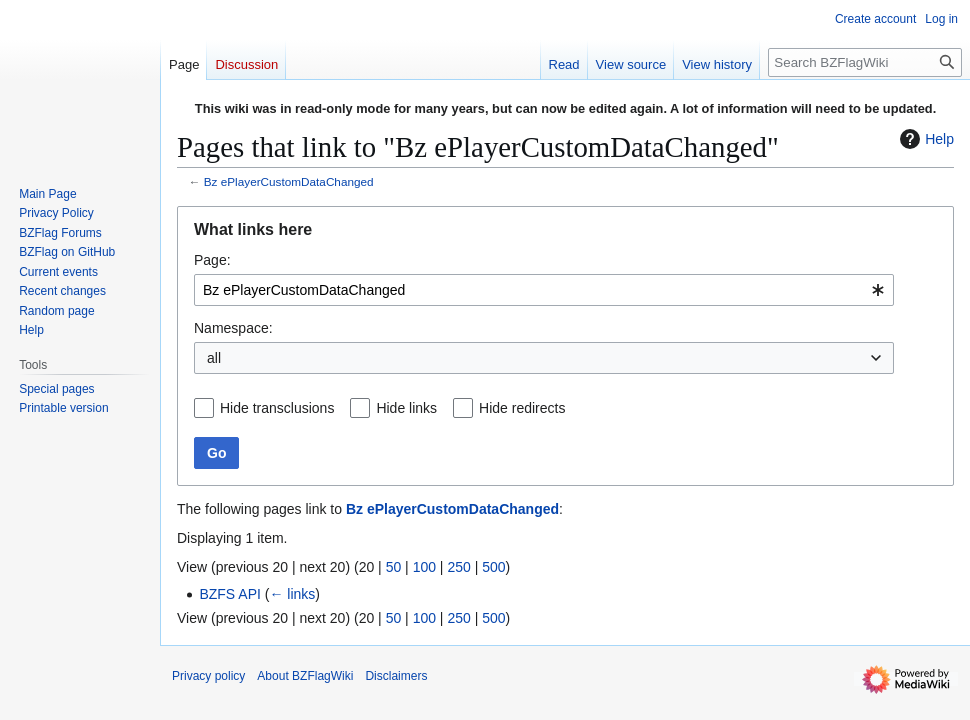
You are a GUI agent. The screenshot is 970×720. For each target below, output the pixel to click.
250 (458, 567)
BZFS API (229, 594)
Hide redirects (522, 408)
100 (424, 567)
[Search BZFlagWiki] (865, 62)
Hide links (406, 408)
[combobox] (544, 290)
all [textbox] (214, 358)
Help (924, 139)
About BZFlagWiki (305, 676)
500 (493, 567)
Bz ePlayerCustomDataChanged (289, 181)
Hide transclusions (277, 408)
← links (292, 594)
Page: (212, 260)
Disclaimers (396, 676)
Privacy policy (208, 676)
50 (394, 567)
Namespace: (233, 328)
